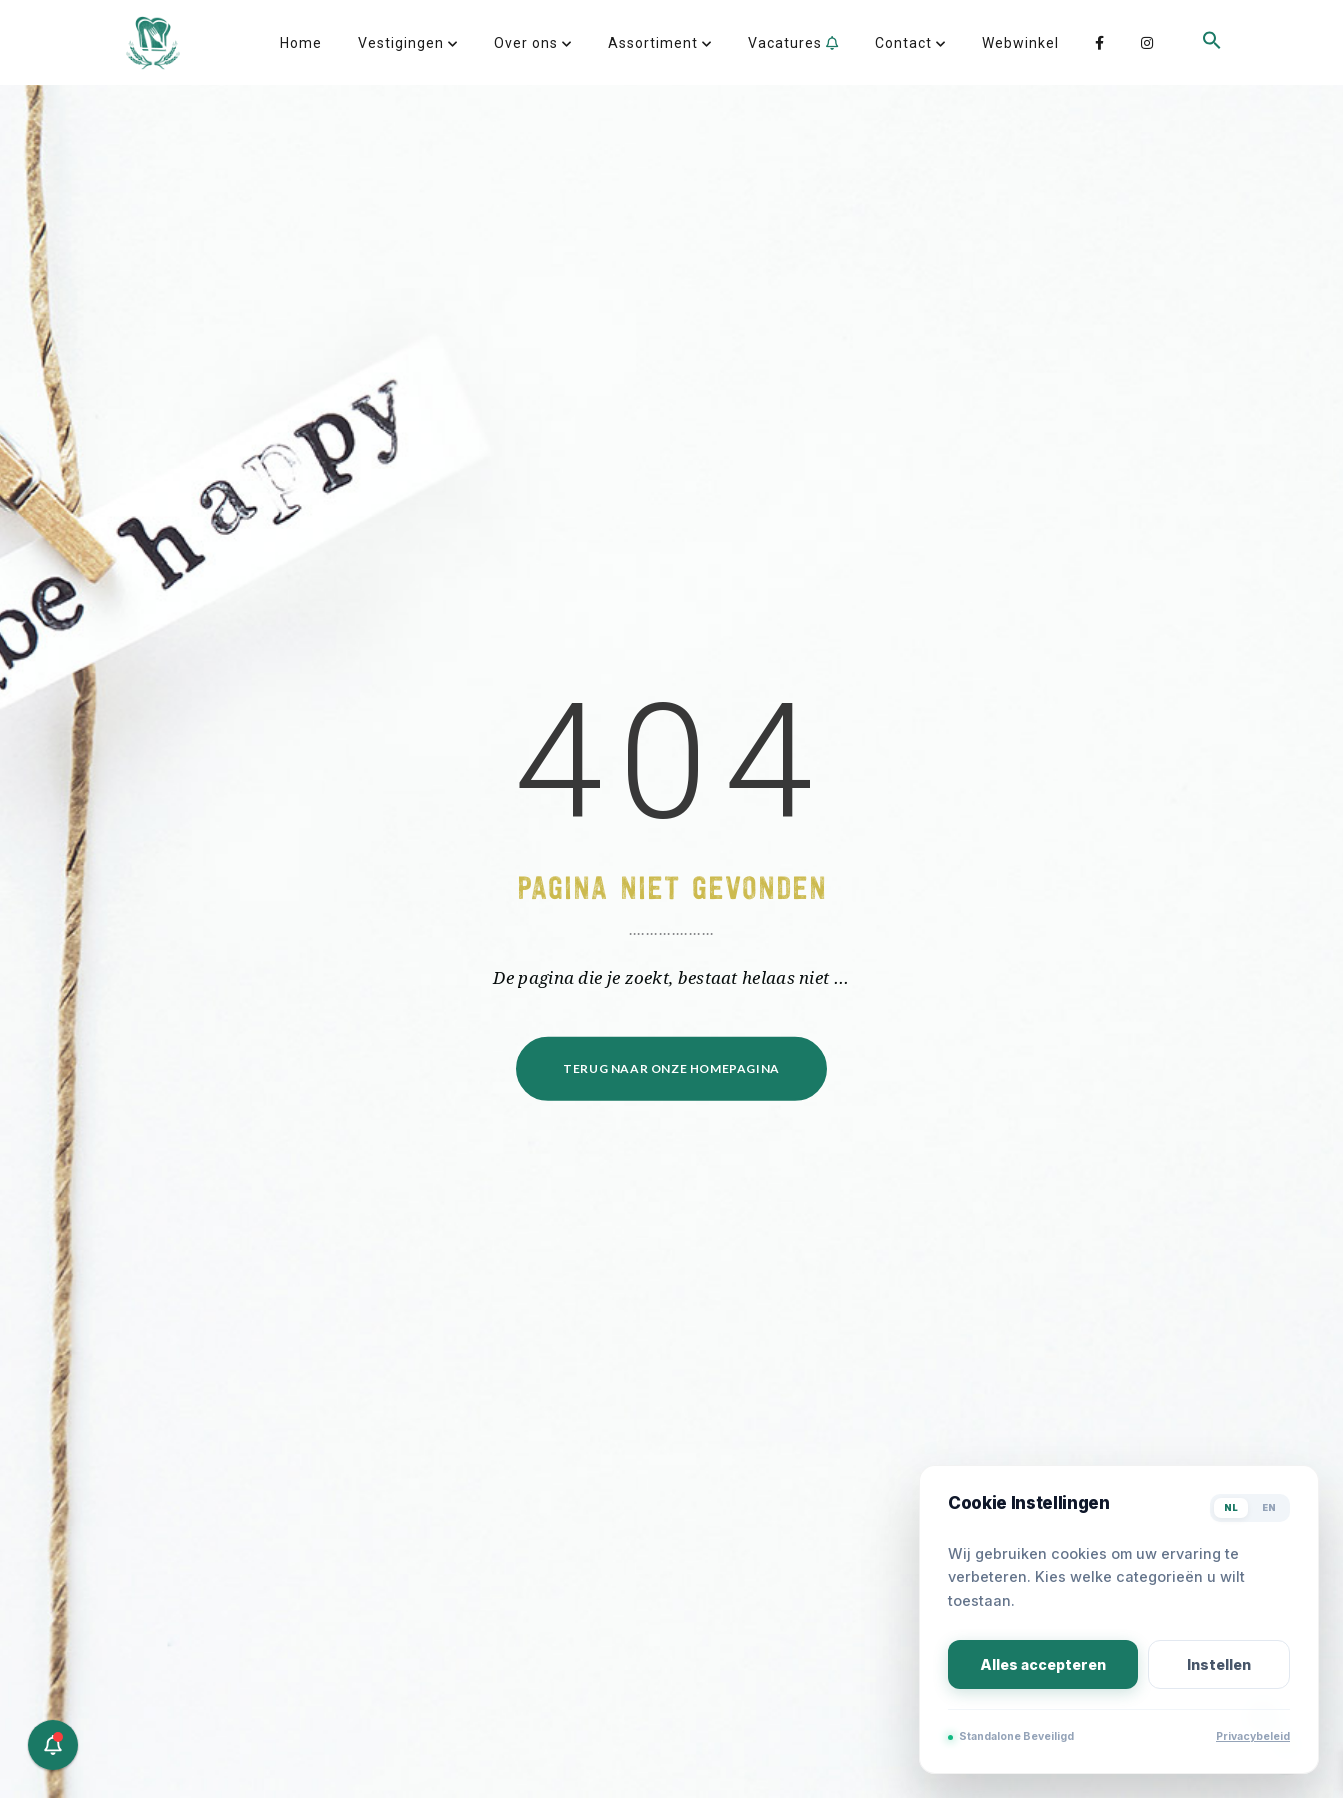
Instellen (1219, 1664)
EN (1269, 1507)
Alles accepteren (1043, 1664)
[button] (1212, 72)
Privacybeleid (1253, 1736)
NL (1231, 1507)
